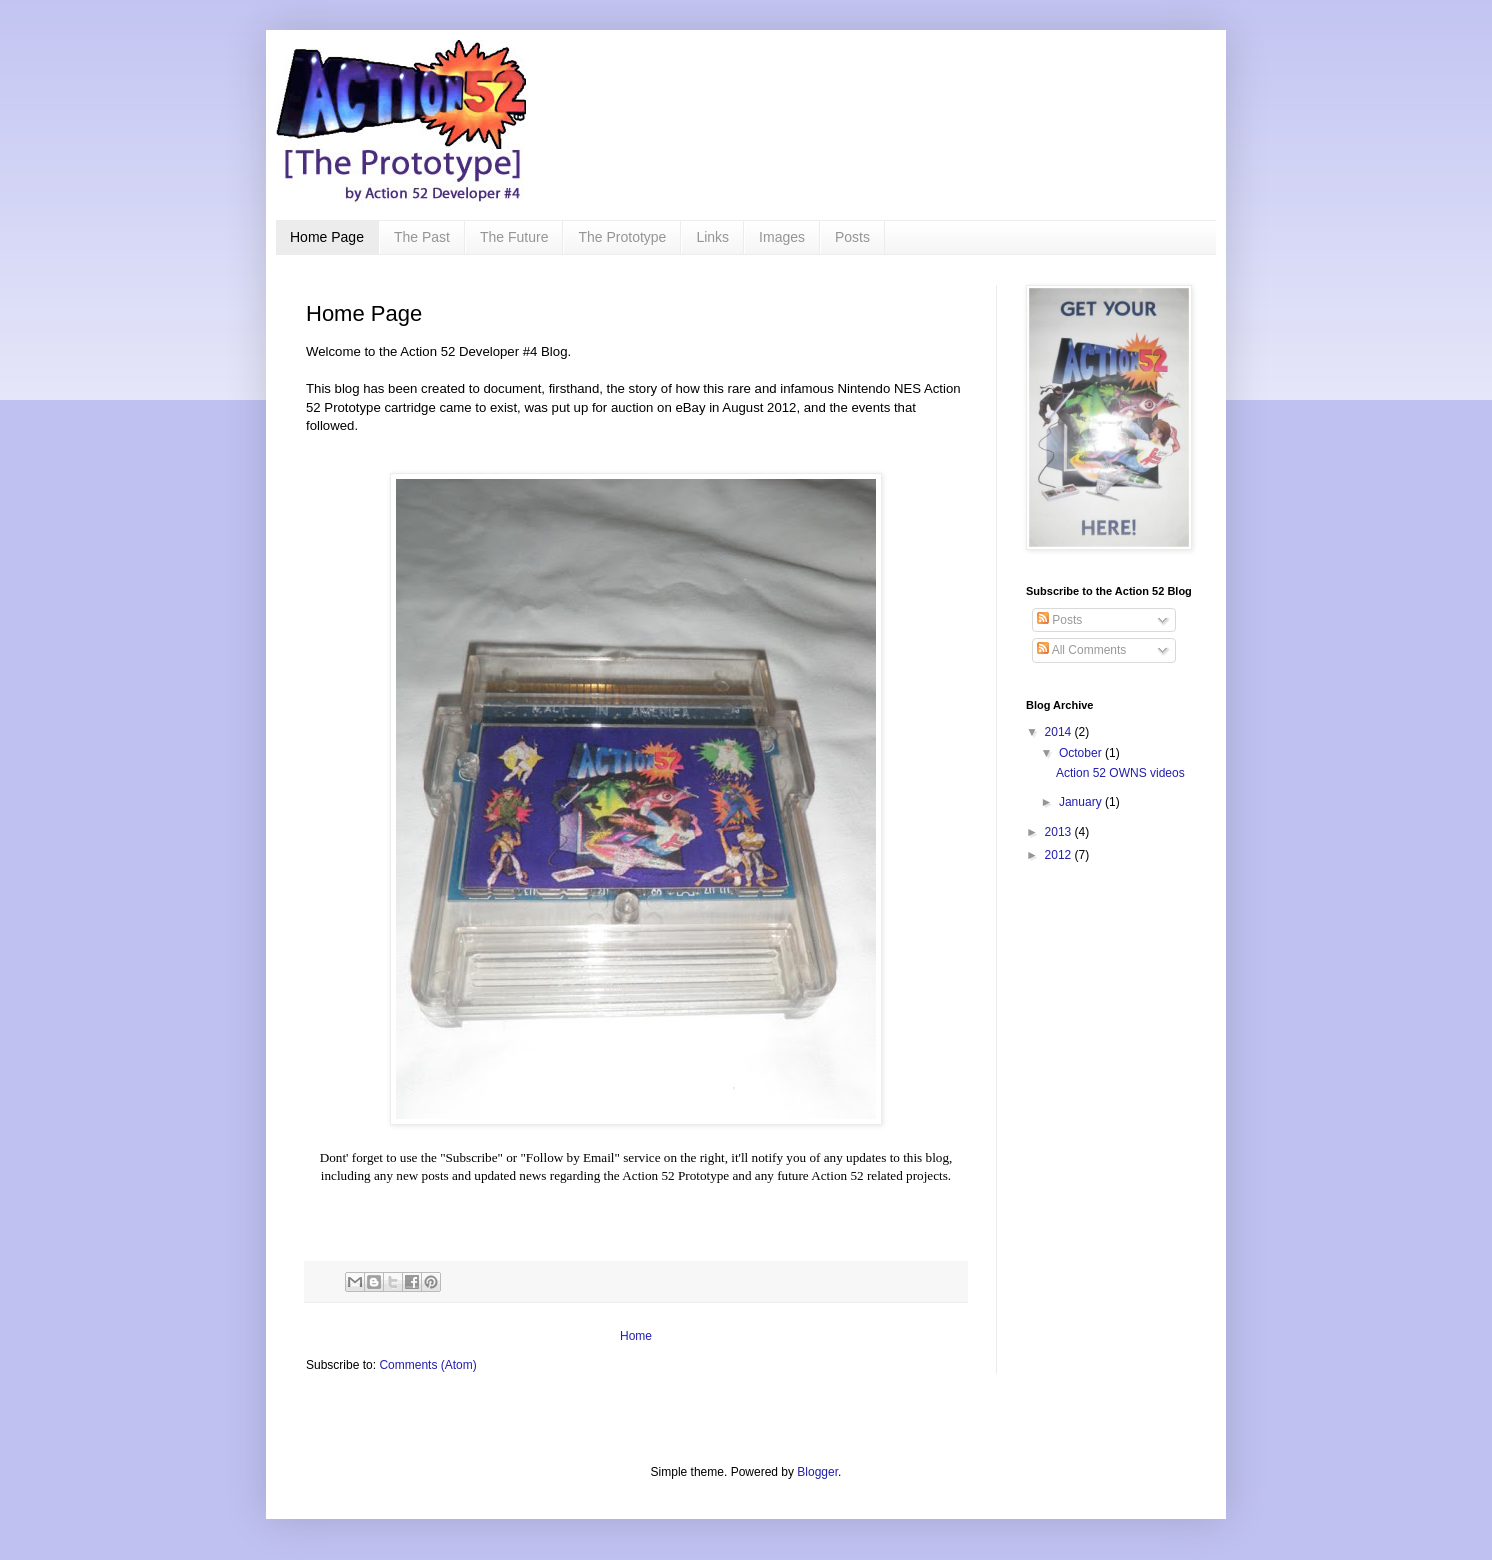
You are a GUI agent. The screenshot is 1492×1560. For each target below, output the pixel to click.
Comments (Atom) (427, 1365)
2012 (1060, 855)
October (1082, 753)
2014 (1060, 732)
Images (782, 237)
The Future (514, 237)
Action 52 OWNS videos (1120, 773)
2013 (1060, 832)
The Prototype (622, 237)
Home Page (327, 237)
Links (712, 237)
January (1082, 802)
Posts (852, 237)
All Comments (1081, 650)
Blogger (817, 1472)
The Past (422, 237)
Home (636, 1336)
